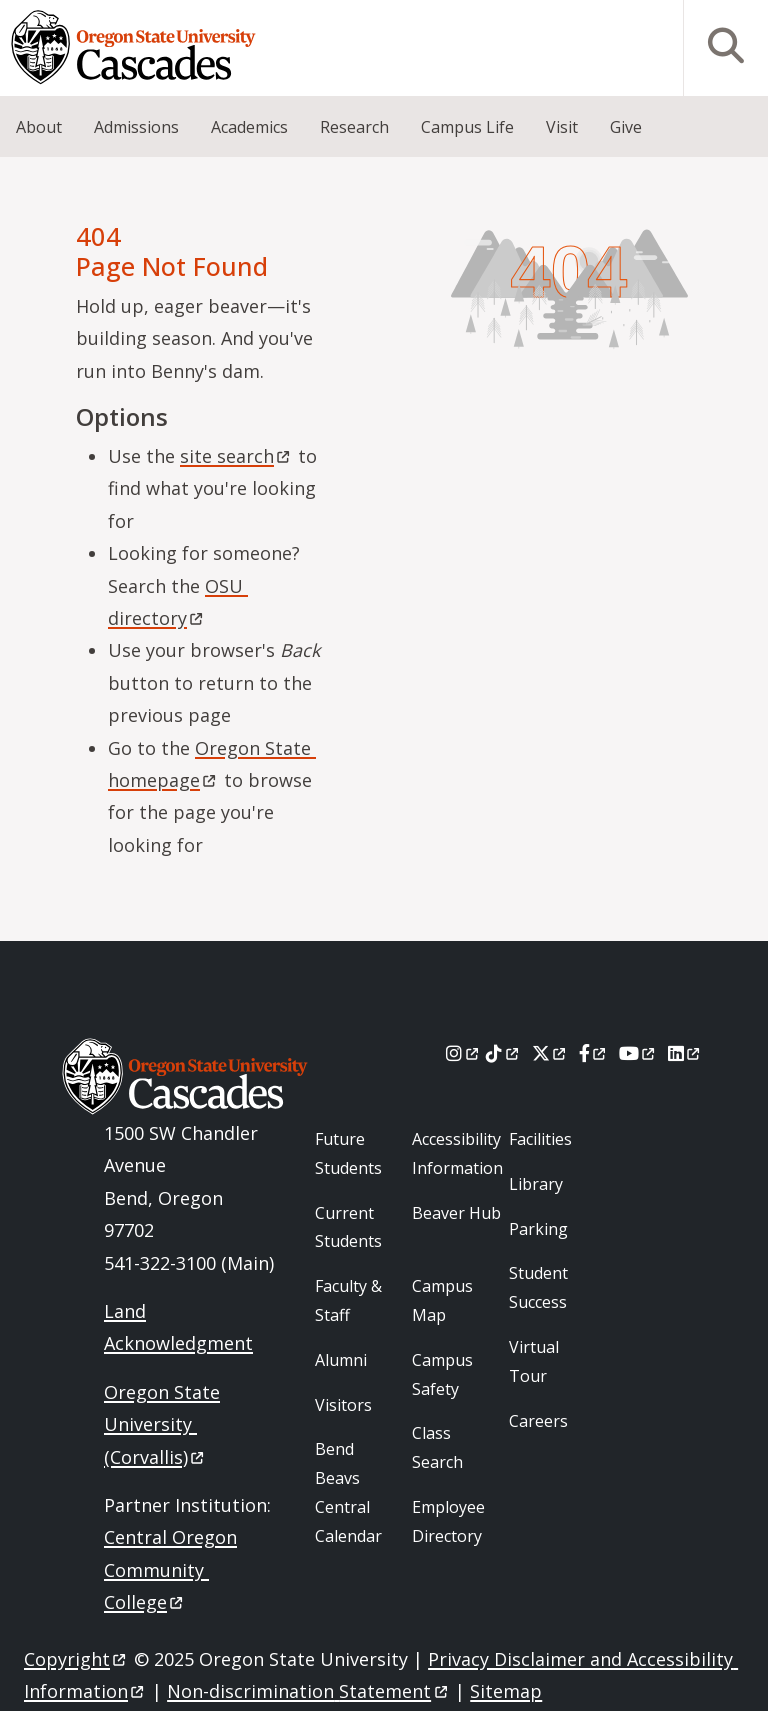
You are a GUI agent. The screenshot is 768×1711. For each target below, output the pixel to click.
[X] (550, 1053)
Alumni (341, 1360)
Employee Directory (448, 1521)
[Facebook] (594, 1053)
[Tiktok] (503, 1053)
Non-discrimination (308, 1691)
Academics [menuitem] (249, 127)
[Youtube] (638, 1053)
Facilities (540, 1139)
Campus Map (442, 1300)
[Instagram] (463, 1053)
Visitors (343, 1405)
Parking (538, 1229)
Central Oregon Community (170, 1569)
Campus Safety (442, 1374)
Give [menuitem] (626, 127)
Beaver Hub (456, 1213)
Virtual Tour (534, 1361)
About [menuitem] (39, 127)
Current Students (348, 1227)
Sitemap (506, 1691)
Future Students (348, 1153)
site (236, 456)
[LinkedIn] (685, 1053)
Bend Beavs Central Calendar (348, 1492)
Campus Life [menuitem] (467, 127)
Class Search (437, 1447)
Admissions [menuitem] (136, 127)
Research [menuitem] (354, 127)
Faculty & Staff (348, 1300)
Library (536, 1184)
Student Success (538, 1287)
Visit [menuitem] (562, 127)
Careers (538, 1421)
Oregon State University (162, 1424)
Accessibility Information (457, 1153)
